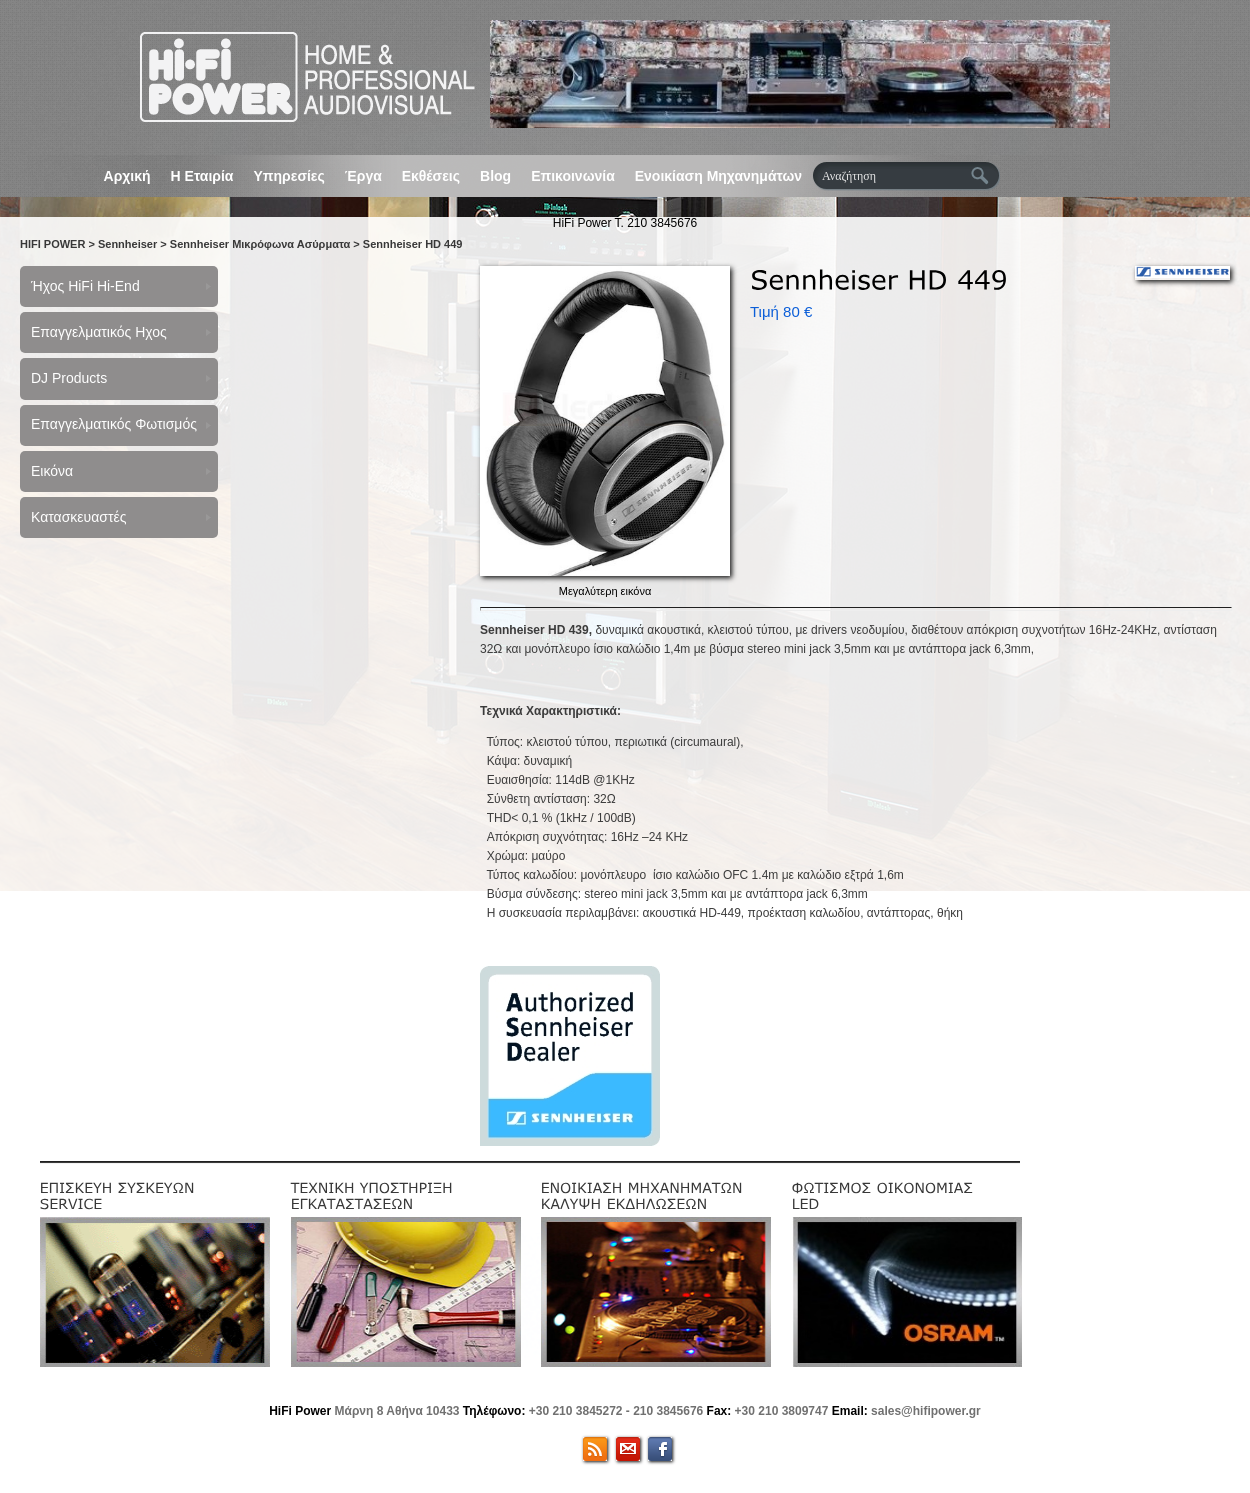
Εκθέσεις (431, 176)
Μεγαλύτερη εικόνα (605, 591)
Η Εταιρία (202, 176)
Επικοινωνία (573, 176)
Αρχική (127, 176)
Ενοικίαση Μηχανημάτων (718, 176)
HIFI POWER (52, 244)
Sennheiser (127, 244)
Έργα (363, 176)
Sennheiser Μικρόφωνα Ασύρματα (260, 244)
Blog (495, 176)
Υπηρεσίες (288, 176)
